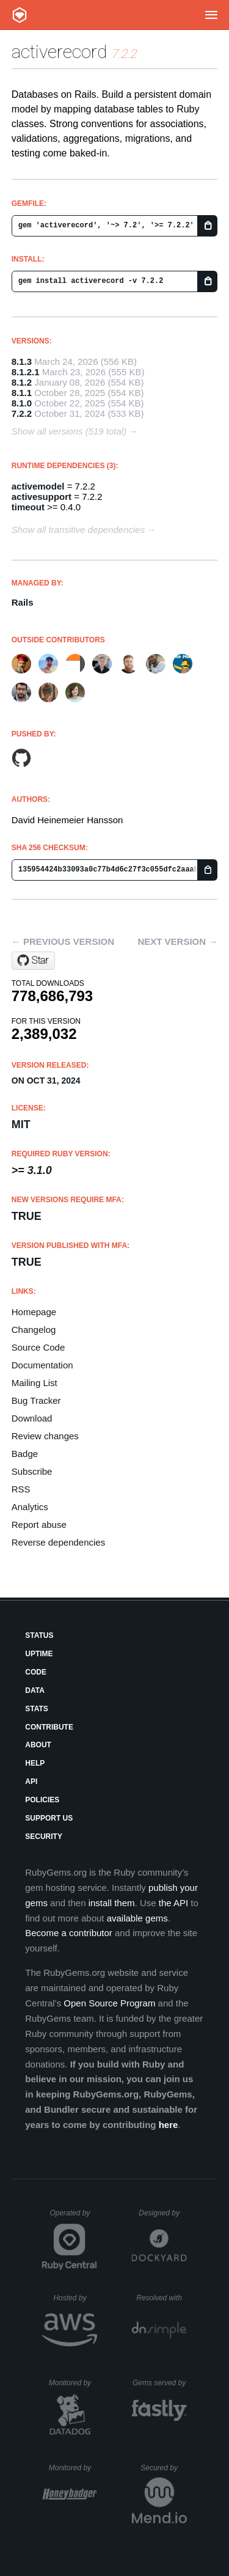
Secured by (163, 2468)
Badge (25, 1453)
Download (32, 1418)
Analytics (30, 1507)
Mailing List (34, 1383)
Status (39, 1635)
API (31, 1781)
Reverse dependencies (58, 1542)
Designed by (162, 2213)
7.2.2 (22, 413)
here (168, 2124)
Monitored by (73, 2383)
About (38, 1745)
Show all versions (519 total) (69, 431)
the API (173, 1903)
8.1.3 (22, 361)
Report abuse (39, 1524)
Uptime (39, 1653)
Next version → (177, 941)
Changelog (34, 1329)
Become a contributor (68, 1933)
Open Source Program (109, 2003)
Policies (42, 1800)
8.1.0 (22, 403)
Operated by (73, 2217)
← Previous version (63, 941)
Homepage (34, 1312)
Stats (36, 1708)
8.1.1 (22, 392)
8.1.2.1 (26, 372)
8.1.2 (22, 382)
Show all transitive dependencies (78, 529)
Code (35, 1672)
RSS (21, 1489)
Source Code (38, 1347)
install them (112, 1903)
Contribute (49, 1727)
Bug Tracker (36, 1400)
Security (43, 1836)
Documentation (42, 1365)
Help (35, 1763)
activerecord (59, 51)
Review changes (45, 1436)
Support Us (49, 1818)
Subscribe (32, 1471)
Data (35, 1690)
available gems (137, 1918)
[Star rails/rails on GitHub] (33, 961)
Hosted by (75, 2298)
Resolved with (161, 2298)
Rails (23, 602)
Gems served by (160, 2383)
